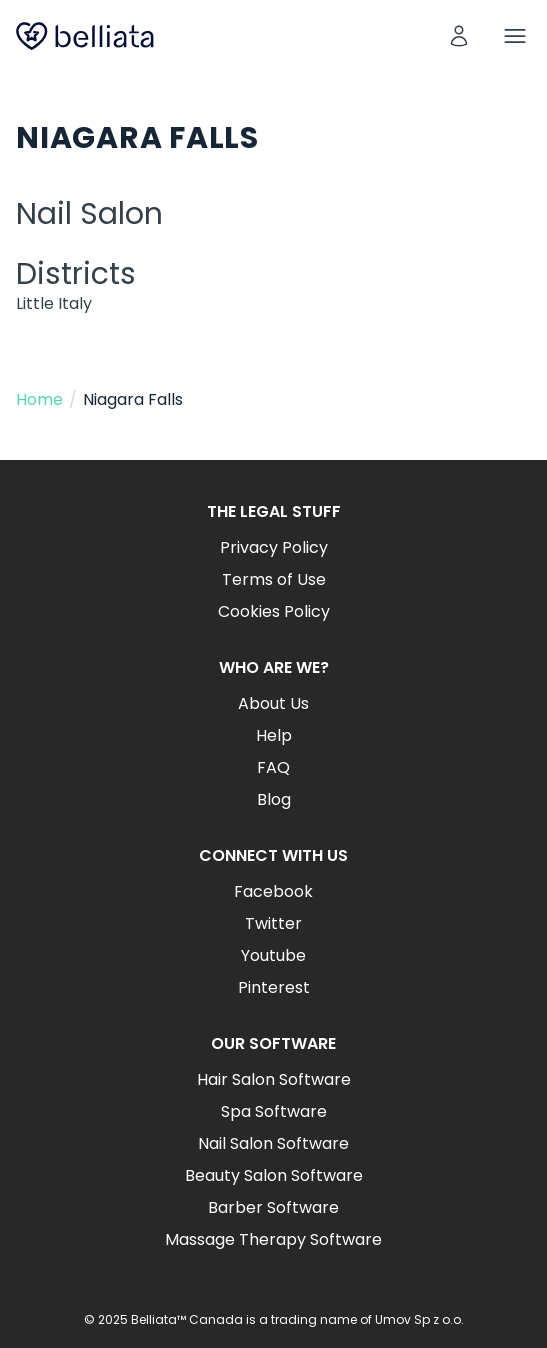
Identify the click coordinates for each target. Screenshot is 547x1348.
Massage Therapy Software (273, 1239)
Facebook (273, 891)
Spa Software (274, 1111)
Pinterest (274, 987)
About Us (273, 703)
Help (274, 735)
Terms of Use (274, 579)
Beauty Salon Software (274, 1175)
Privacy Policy (274, 547)
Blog (274, 799)
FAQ (273, 767)
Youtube (273, 955)
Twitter (273, 923)
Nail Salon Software (273, 1143)
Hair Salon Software (274, 1079)
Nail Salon (89, 214)
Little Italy (54, 303)
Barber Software (273, 1207)
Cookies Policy (274, 611)
